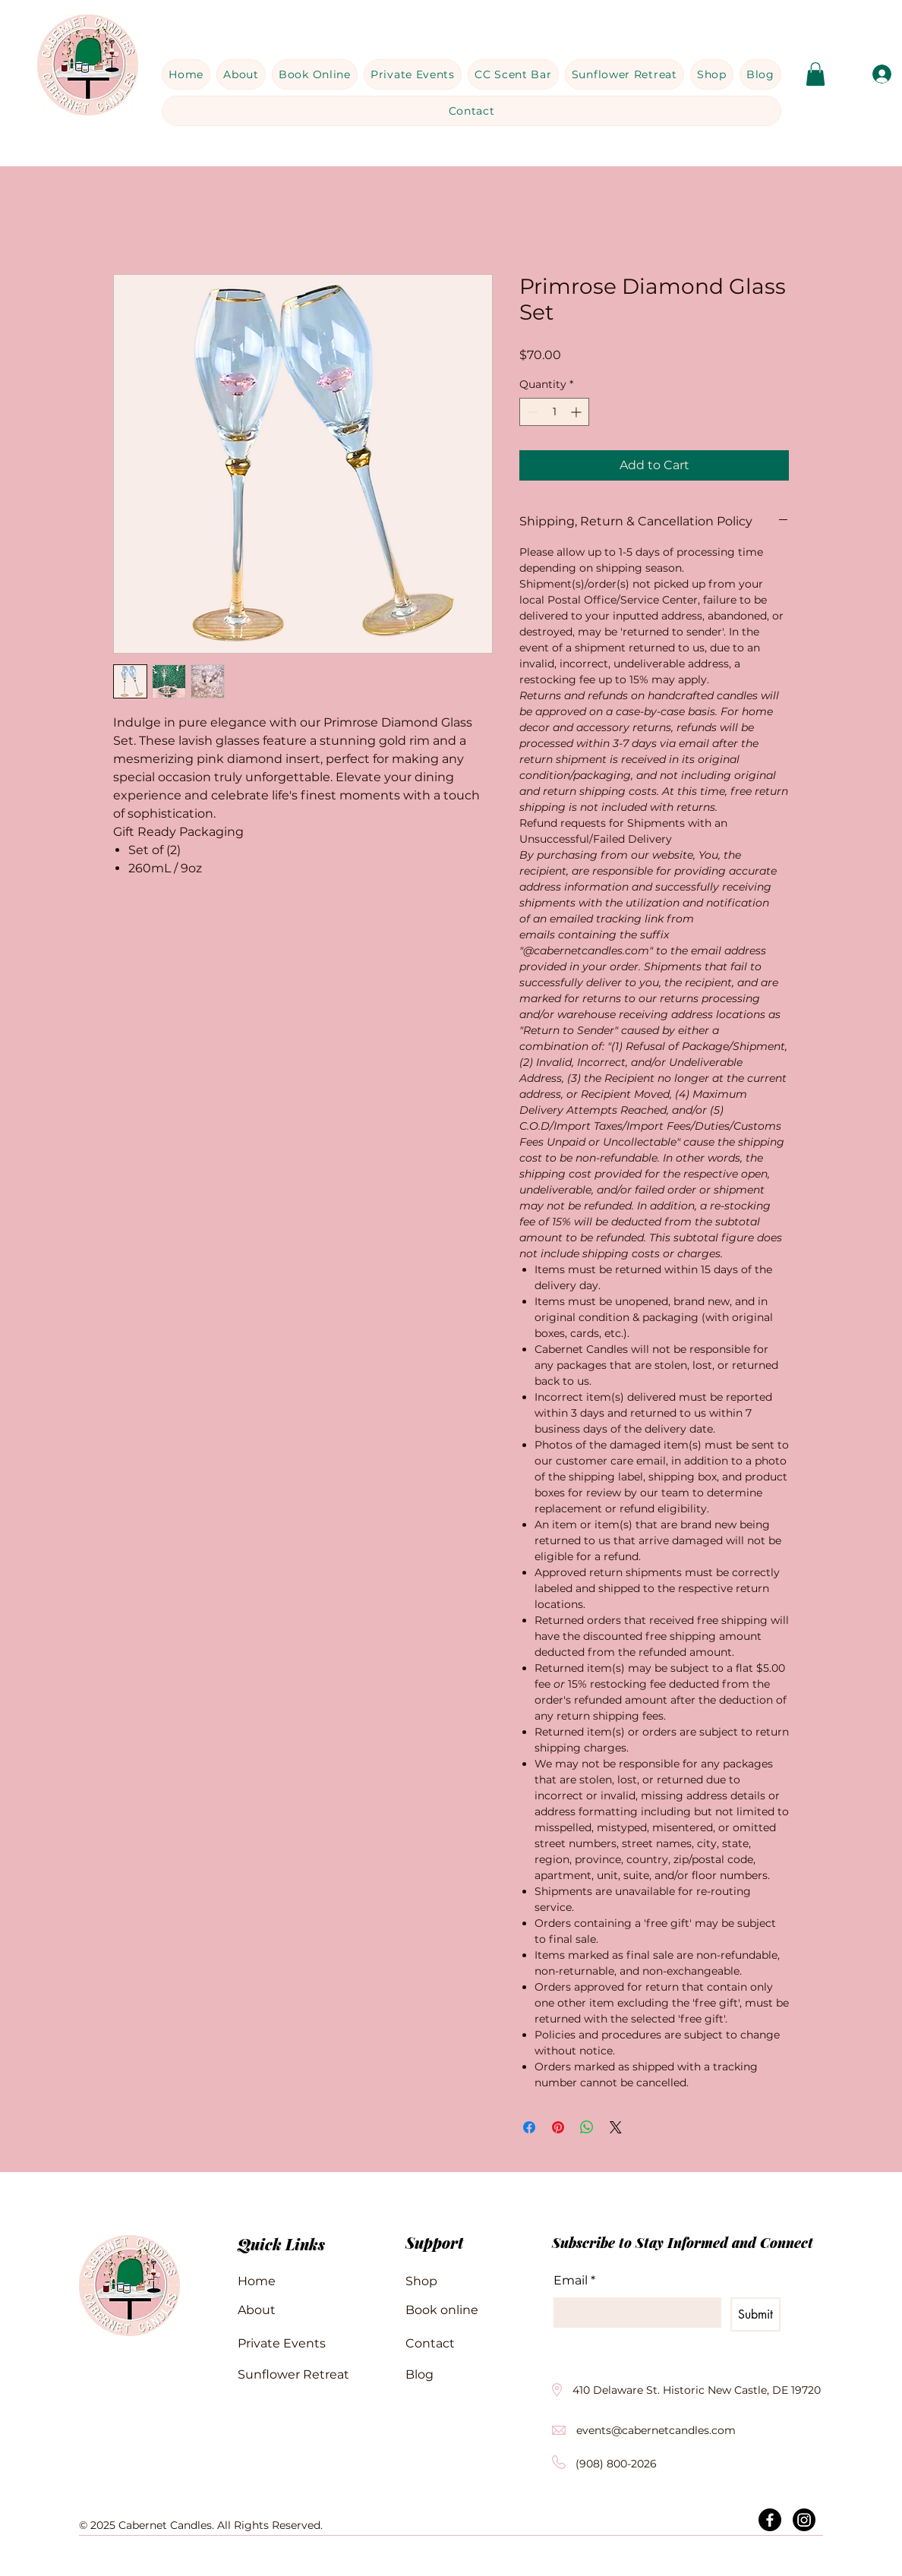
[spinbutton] (554, 412)
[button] (815, 74)
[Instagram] (804, 2519)
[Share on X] (616, 2127)
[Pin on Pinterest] (558, 2127)
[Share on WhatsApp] (587, 2127)
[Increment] (577, 412)
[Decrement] (531, 412)
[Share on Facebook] (529, 2127)
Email (574, 2280)
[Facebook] (769, 2519)
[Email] (633, 2312)
